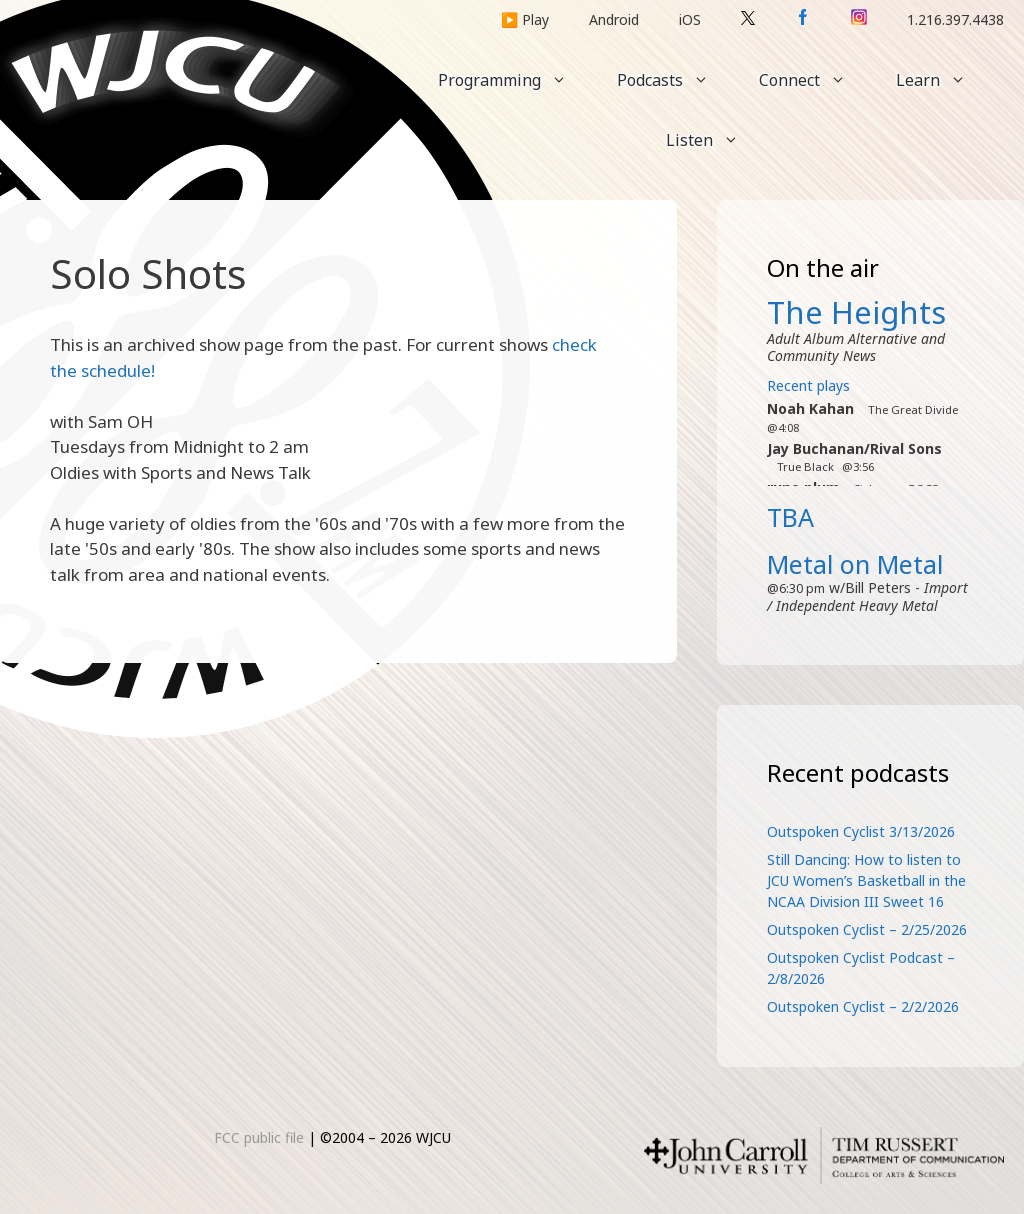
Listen (715, 140)
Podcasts (675, 80)
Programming (515, 80)
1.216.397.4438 (955, 19)
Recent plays (808, 385)
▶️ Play (525, 19)
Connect (815, 80)
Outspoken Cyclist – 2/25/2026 (867, 929)
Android (614, 19)
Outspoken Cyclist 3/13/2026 (861, 831)
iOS (690, 19)
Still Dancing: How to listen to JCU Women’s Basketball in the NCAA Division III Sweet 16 (866, 880)
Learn (943, 80)
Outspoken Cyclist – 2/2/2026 (863, 1006)
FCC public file (259, 1137)
